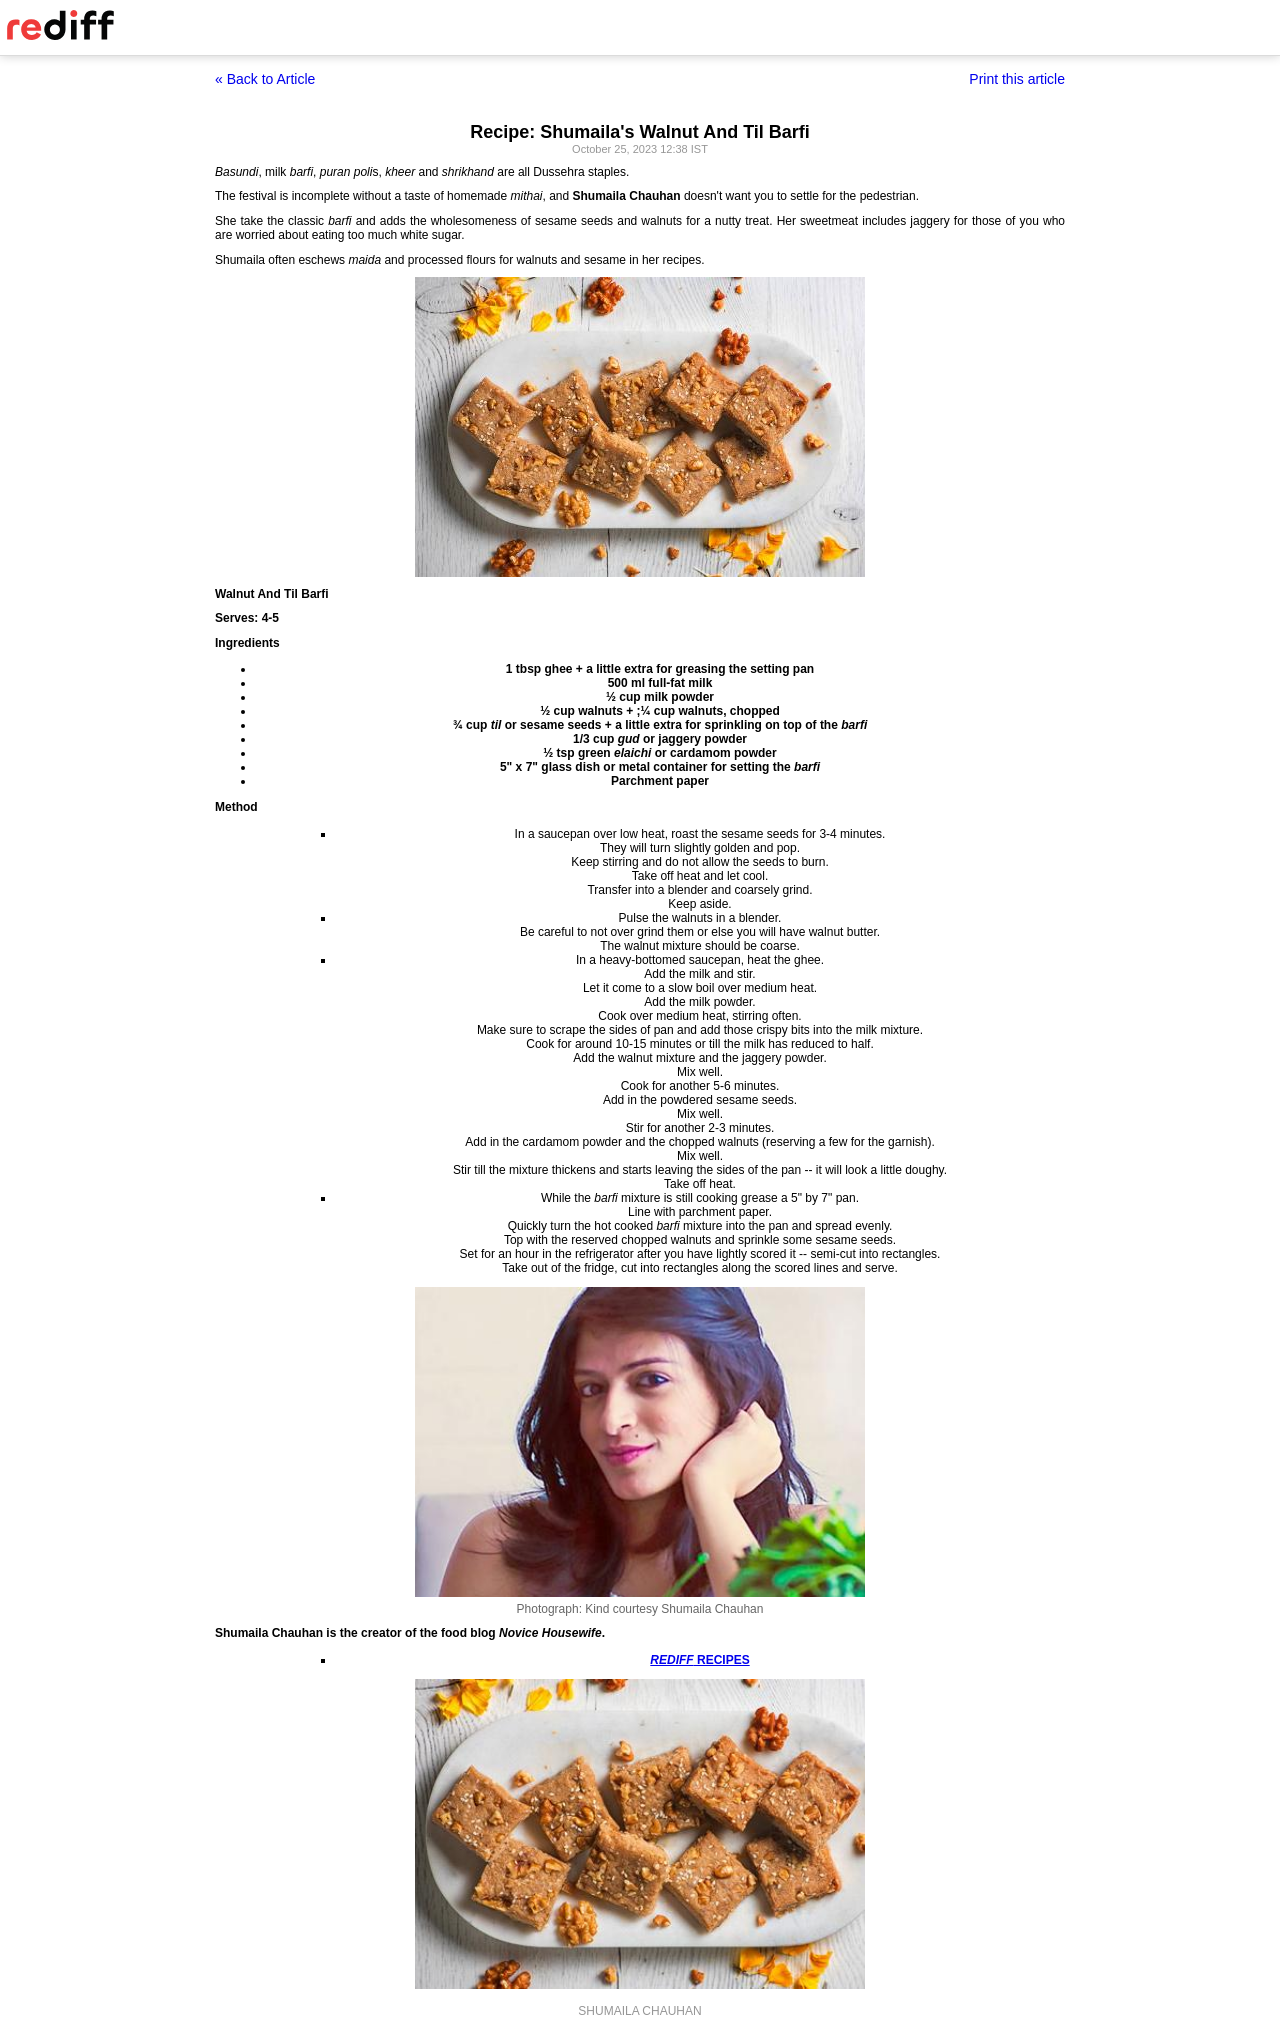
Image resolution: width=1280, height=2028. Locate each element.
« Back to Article (265, 79)
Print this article (1017, 79)
